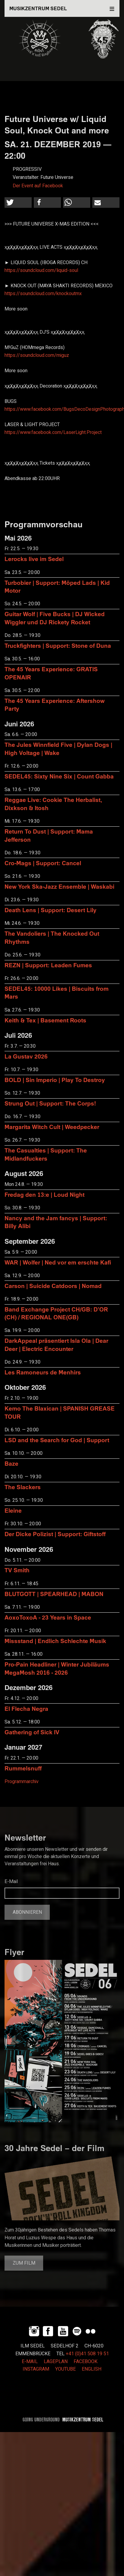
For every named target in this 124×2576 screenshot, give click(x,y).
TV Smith (17, 1570)
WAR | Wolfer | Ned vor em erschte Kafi (58, 1262)
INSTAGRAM (36, 2369)
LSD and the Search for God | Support (57, 1439)
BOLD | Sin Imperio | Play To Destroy (55, 1079)
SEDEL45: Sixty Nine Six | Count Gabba (59, 776)
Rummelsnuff (23, 1768)
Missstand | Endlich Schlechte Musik (55, 1640)
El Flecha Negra (26, 1708)
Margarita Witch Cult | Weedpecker (52, 1126)
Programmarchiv (22, 1781)
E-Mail (11, 1881)
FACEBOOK (85, 2361)
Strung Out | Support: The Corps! (50, 1103)
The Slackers (23, 1486)
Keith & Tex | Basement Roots (45, 1020)
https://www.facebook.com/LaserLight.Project (53, 432)
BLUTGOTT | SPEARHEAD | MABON (54, 1593)
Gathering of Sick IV (32, 1732)
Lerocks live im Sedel (34, 558)
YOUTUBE (65, 2369)
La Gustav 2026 (26, 1056)
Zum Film (24, 2263)
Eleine (13, 1510)
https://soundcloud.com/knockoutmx (43, 293)
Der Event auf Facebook (38, 185)
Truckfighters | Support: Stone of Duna (58, 645)
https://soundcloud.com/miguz (37, 355)
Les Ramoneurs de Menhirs (43, 1372)
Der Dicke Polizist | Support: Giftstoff (55, 1533)
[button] (18, 202)
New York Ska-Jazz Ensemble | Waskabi (59, 886)
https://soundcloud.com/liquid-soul (41, 270)
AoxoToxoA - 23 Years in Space (48, 1617)
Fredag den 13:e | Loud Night (44, 1194)
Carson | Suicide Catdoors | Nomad (53, 1285)
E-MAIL (30, 2361)
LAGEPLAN (56, 2361)
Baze (11, 1463)
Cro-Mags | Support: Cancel (43, 862)
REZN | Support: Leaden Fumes (48, 965)
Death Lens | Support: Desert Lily (51, 909)
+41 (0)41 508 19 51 (87, 2353)
